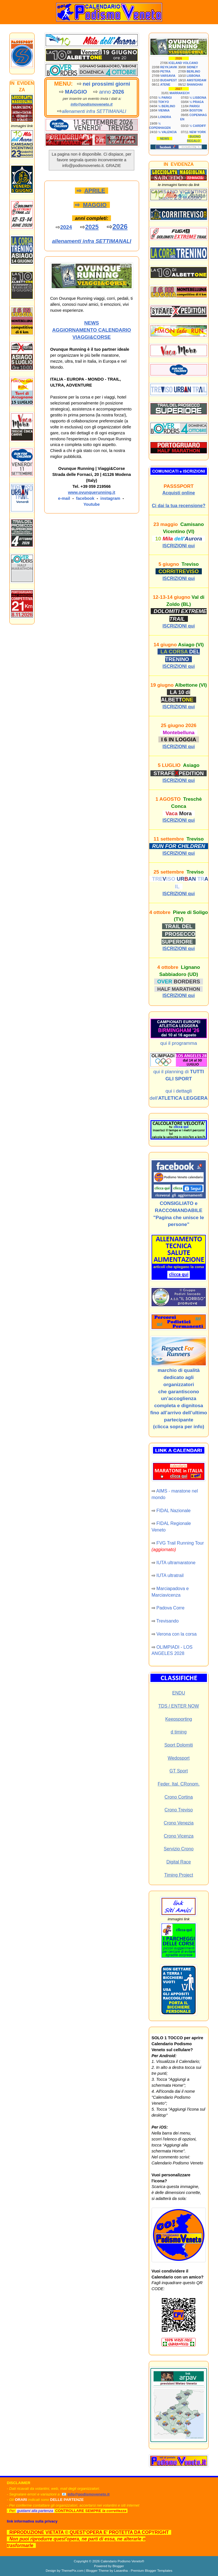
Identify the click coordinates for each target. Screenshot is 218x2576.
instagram (110, 498)
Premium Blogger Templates (151, 2570)
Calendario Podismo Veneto (121, 2561)
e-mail (64, 498)
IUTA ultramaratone (176, 1562)
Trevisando (167, 1621)
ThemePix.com (72, 2570)
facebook (85, 498)
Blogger (118, 2566)
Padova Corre (170, 1607)
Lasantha (121, 2570)
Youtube (91, 504)
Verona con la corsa (176, 1634)
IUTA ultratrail (170, 1575)
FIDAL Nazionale (173, 1510)
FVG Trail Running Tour (180, 1543)
